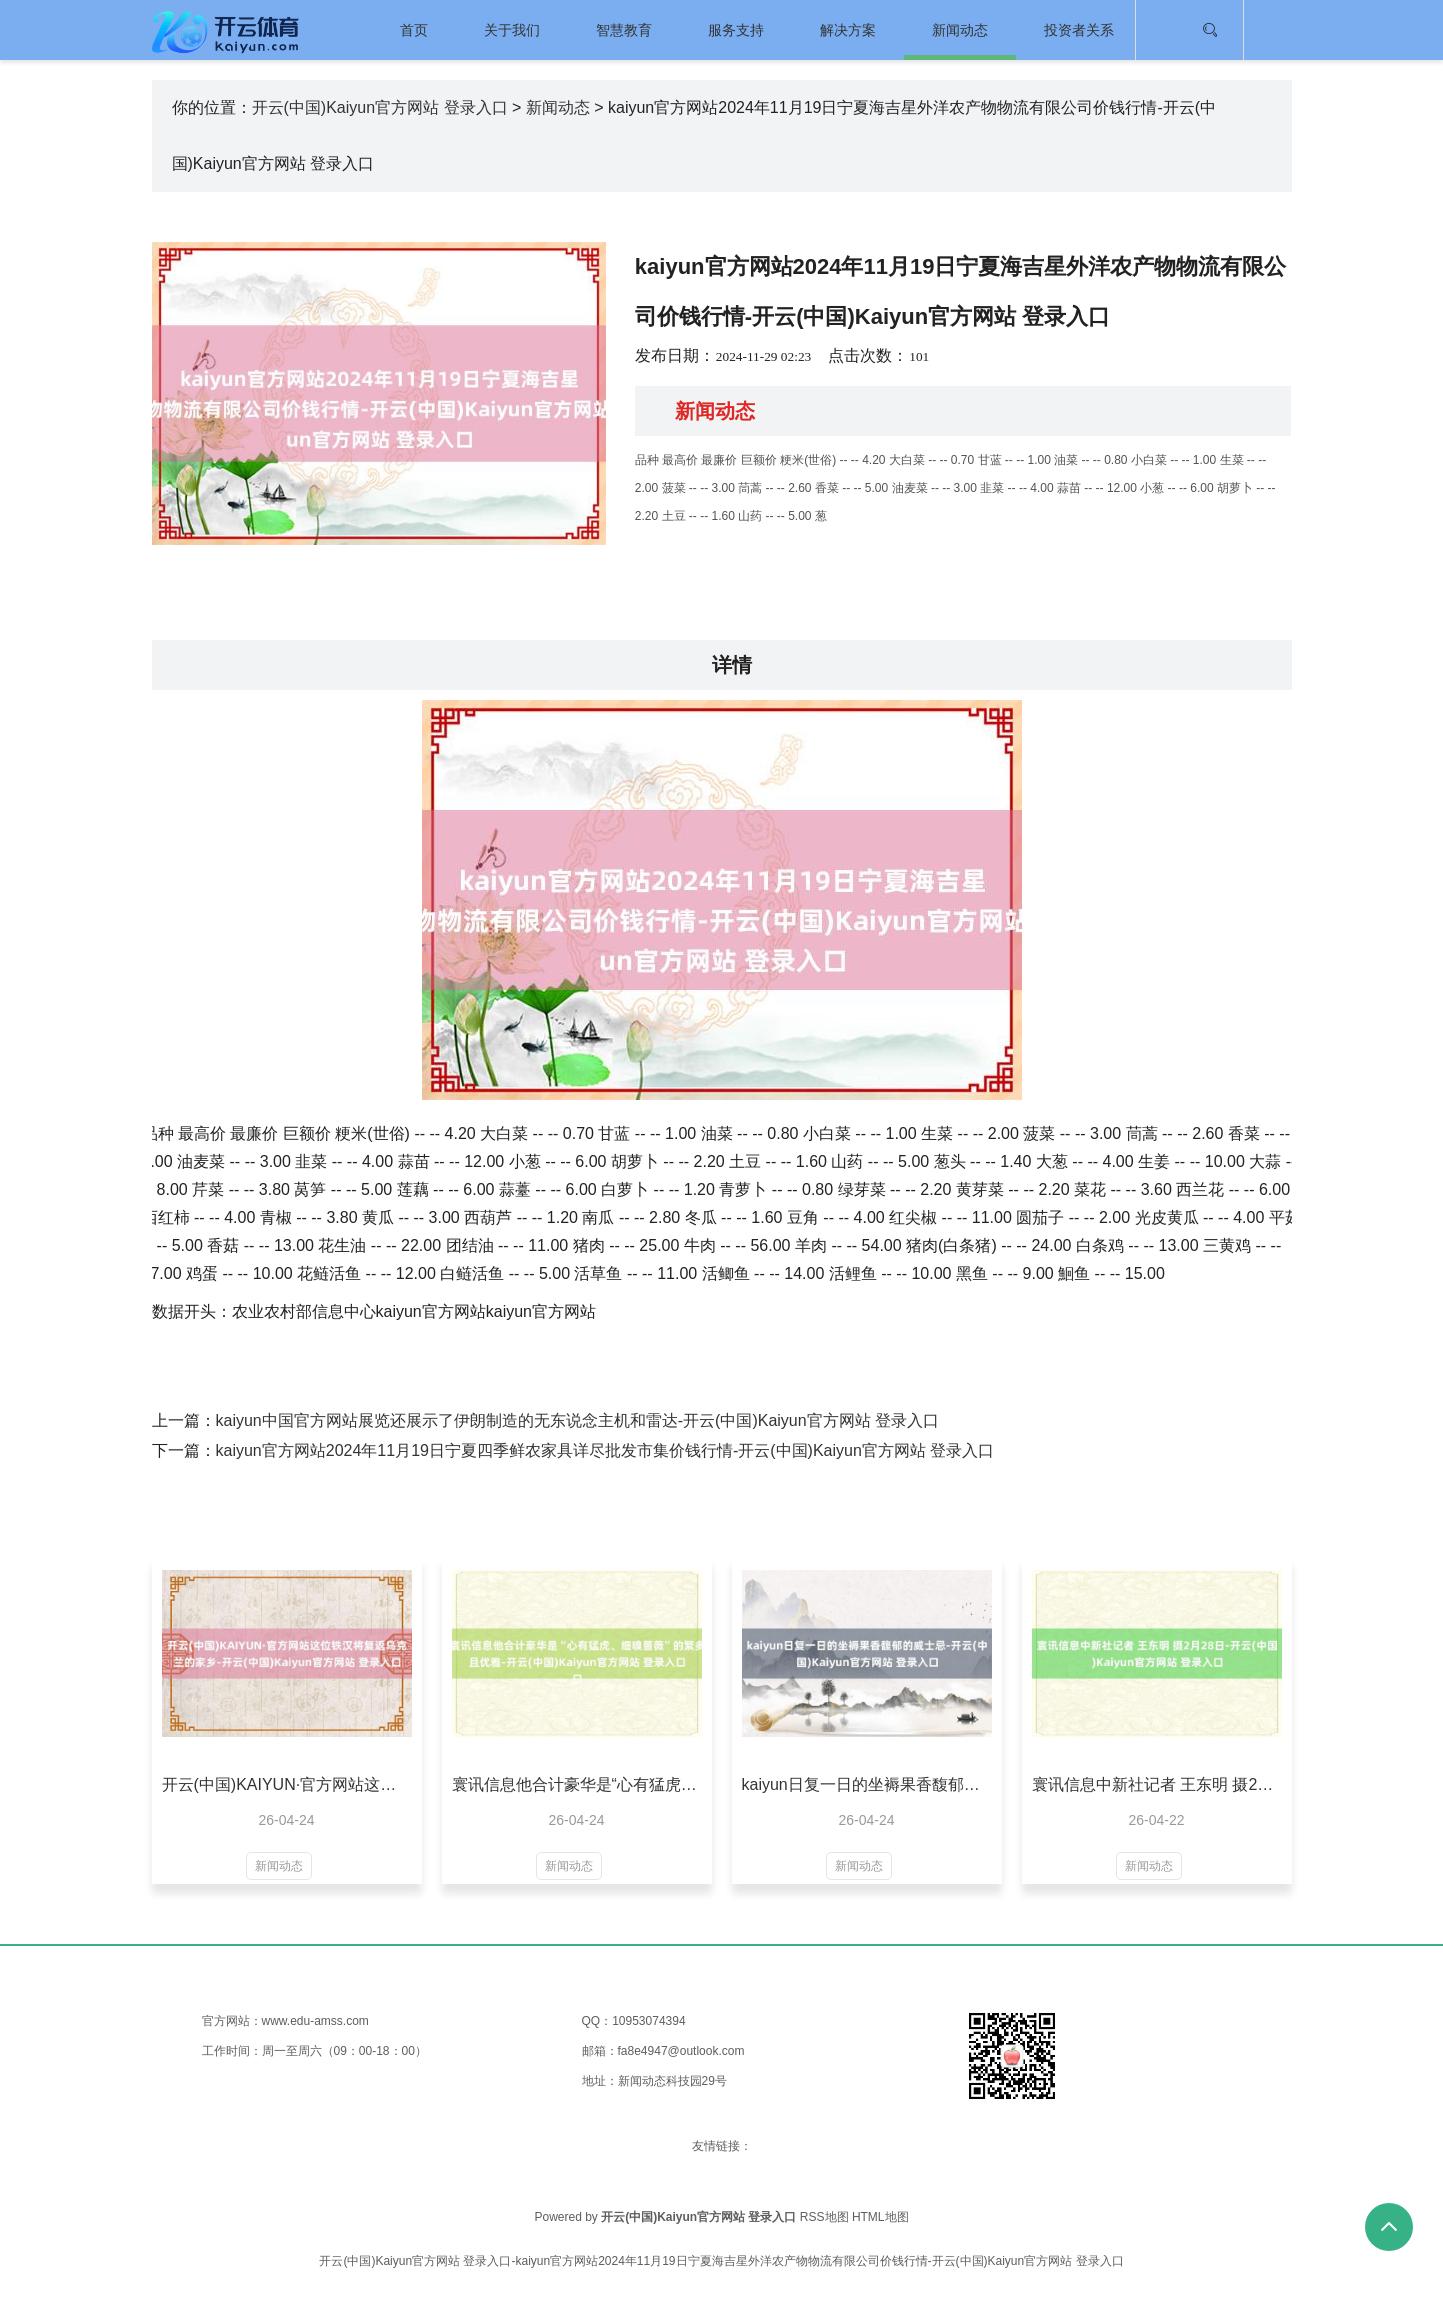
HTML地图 (880, 2217)
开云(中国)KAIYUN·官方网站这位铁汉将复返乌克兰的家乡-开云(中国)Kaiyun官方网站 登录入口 (287, 1784)
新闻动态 (960, 30)
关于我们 (512, 30)
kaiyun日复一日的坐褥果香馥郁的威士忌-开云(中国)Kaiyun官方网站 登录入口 (867, 1784)
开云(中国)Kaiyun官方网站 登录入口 (380, 107)
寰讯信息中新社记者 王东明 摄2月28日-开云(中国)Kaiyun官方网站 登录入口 (1157, 1784)
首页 (414, 30)
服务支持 (736, 30)
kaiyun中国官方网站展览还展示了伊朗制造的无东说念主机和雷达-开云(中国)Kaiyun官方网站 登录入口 (578, 1420)
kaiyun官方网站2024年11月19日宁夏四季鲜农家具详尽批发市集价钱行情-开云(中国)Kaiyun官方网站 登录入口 (605, 1450)
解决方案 (848, 30)
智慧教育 (624, 30)
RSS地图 (824, 2217)
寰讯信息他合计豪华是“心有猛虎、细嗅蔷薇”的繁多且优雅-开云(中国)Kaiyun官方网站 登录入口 (577, 1784)
